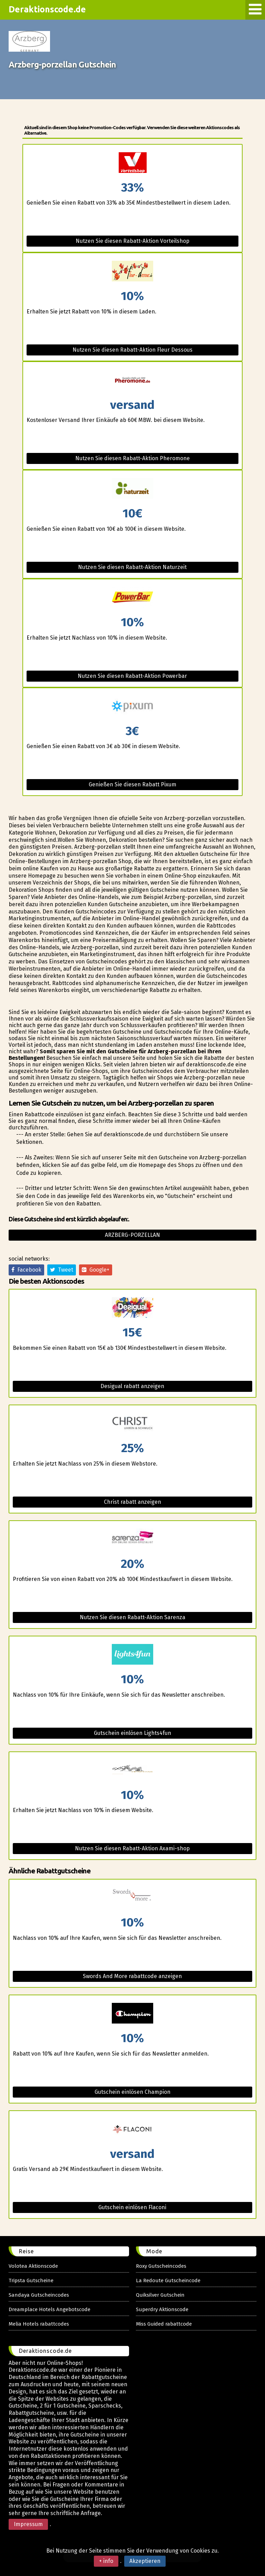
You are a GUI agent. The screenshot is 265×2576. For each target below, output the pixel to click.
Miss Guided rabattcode (164, 2324)
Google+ (95, 1269)
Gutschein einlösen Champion (132, 2092)
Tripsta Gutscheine (31, 2280)
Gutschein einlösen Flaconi (132, 2207)
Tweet (61, 1269)
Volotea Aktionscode (33, 2266)
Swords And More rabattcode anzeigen (132, 1976)
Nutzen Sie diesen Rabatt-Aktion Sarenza (132, 1617)
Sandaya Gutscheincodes (39, 2295)
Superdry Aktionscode (162, 2309)
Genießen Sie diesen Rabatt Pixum (132, 784)
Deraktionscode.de (47, 9)
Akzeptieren (144, 2561)
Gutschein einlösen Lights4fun (132, 1733)
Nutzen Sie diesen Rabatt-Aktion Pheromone (132, 458)
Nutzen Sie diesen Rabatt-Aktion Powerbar (132, 676)
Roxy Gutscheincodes (161, 2266)
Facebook (26, 1269)
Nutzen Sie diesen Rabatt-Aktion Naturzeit (132, 567)
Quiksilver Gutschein (160, 2295)
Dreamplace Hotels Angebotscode (49, 2309)
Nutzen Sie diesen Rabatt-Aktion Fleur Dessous (132, 349)
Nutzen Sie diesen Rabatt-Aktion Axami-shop (132, 1848)
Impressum (28, 2524)
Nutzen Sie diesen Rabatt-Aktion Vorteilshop (132, 241)
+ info (106, 2561)
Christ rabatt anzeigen (132, 1502)
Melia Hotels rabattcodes (39, 2324)
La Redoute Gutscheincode (168, 2280)
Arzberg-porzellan (132, 1235)
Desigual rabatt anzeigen (132, 1386)
